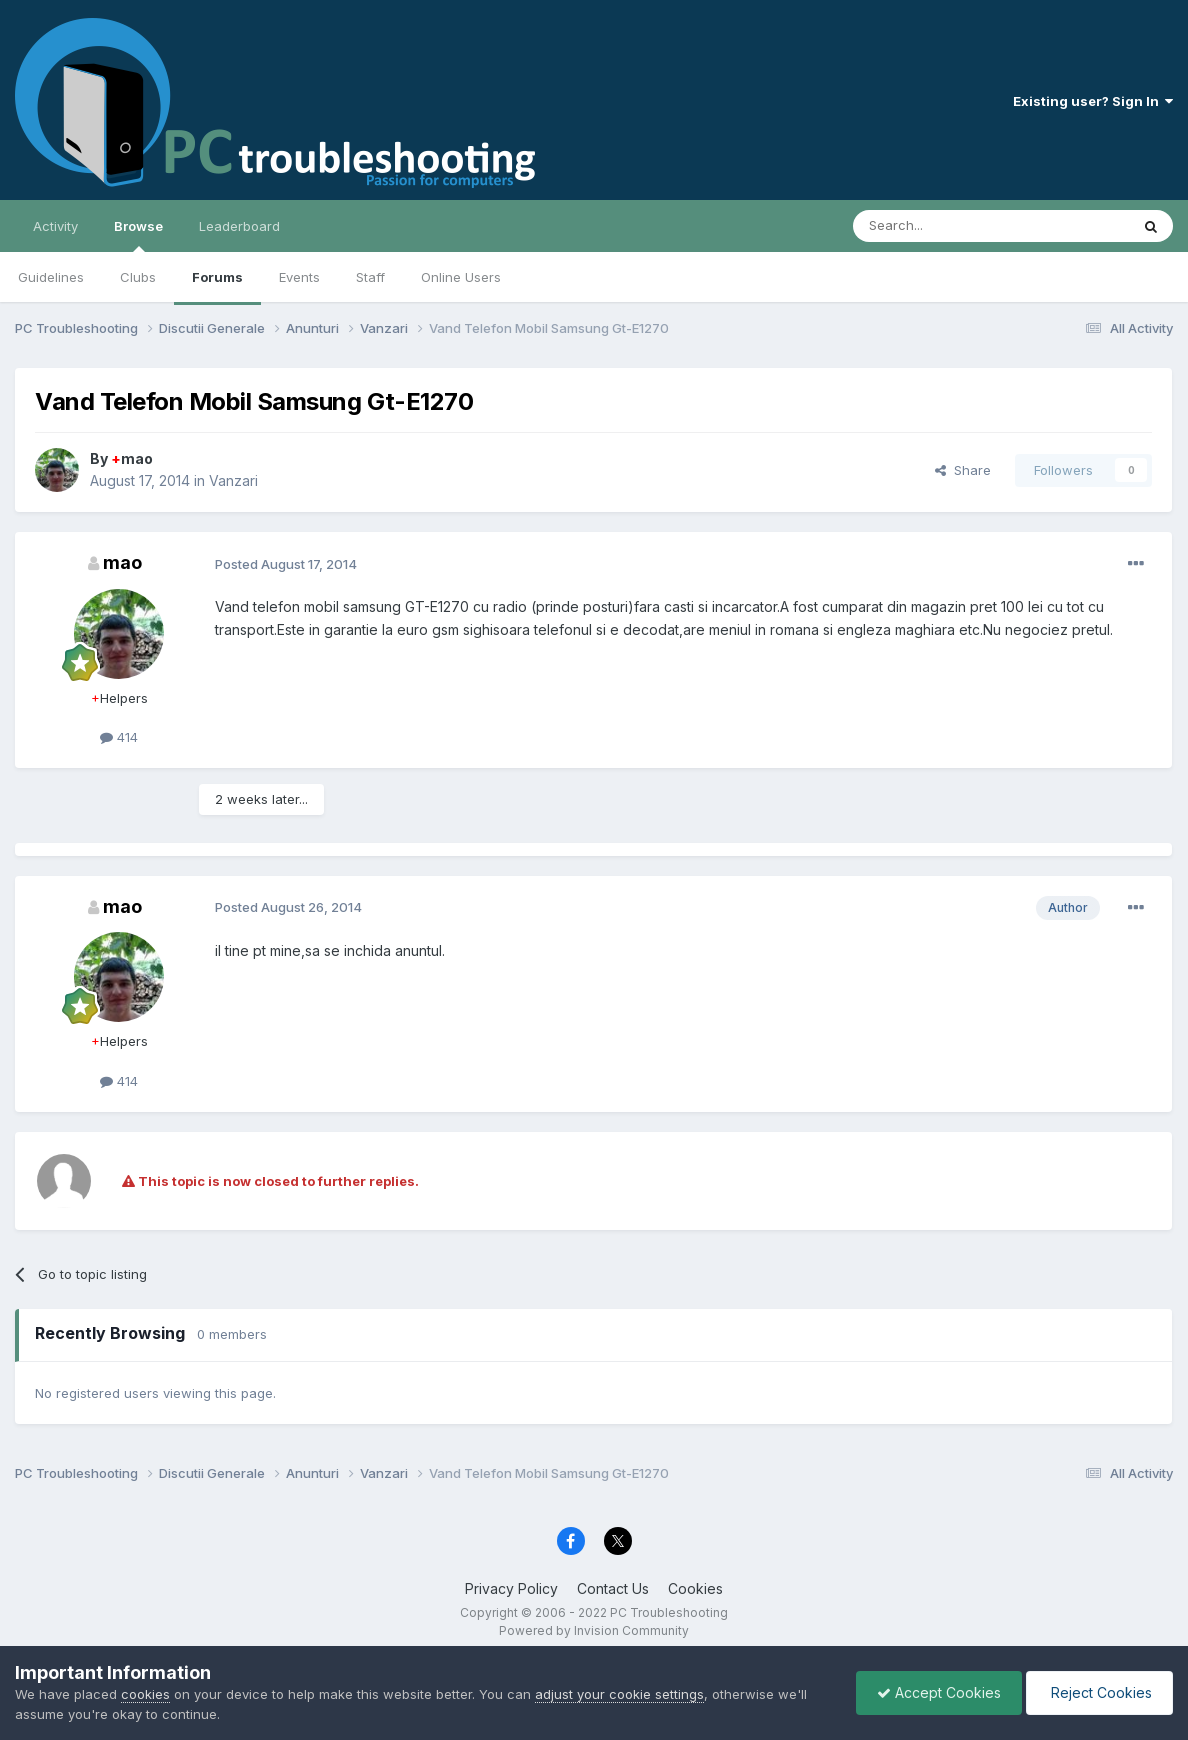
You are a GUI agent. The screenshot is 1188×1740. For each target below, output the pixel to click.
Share (963, 470)
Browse (138, 235)
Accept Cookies (939, 1692)
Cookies (695, 1588)
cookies (145, 1694)
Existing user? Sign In (1093, 101)
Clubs (138, 277)
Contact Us (613, 1588)
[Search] (940, 226)
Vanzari (233, 480)
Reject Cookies (1099, 1692)
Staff (370, 277)
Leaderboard (239, 226)
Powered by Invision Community (594, 1630)
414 (119, 737)
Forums (217, 277)
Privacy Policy (511, 1588)
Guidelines (51, 277)
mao (132, 458)
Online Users (461, 277)
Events (299, 277)
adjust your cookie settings (619, 1694)
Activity (55, 226)
